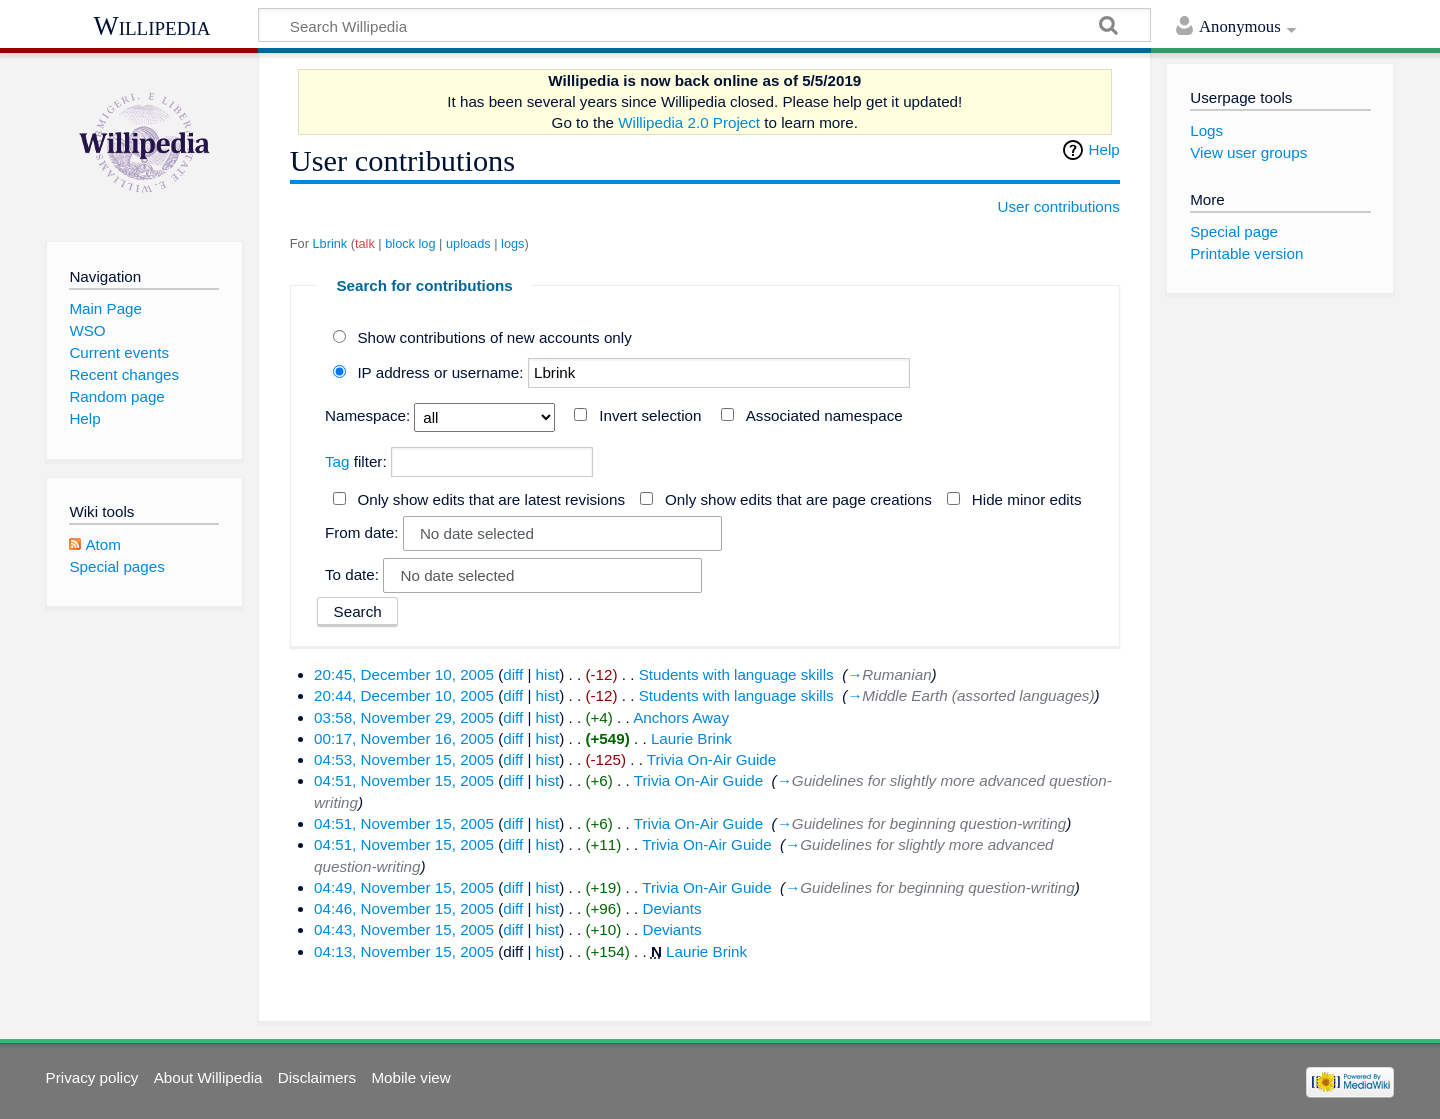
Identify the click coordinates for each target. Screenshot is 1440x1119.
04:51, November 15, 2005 (404, 780)
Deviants (671, 908)
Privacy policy (92, 1077)
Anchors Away (681, 717)
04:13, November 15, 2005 (404, 951)
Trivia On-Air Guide (711, 759)
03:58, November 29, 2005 (404, 717)
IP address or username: (440, 372)
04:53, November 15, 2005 (404, 759)
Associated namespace (824, 415)
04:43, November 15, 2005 (404, 929)
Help (1104, 149)
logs (512, 243)
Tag (337, 461)
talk (365, 243)
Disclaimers (317, 1077)
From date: (361, 532)
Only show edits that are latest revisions (491, 499)
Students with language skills (736, 674)
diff (513, 674)
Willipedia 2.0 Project (689, 122)
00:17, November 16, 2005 (404, 738)
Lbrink (329, 243)
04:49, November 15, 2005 (404, 887)
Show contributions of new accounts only (494, 337)
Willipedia (152, 26)
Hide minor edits (1027, 499)
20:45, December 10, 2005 (404, 674)
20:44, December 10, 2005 (404, 695)
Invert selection (650, 415)
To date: (352, 574)
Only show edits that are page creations (798, 499)
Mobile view (410, 1077)
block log (410, 243)
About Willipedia (208, 1077)
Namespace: (367, 415)
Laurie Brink (691, 738)
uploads (468, 243)
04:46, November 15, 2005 (404, 908)
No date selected (477, 534)
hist (548, 674)
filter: (356, 461)
